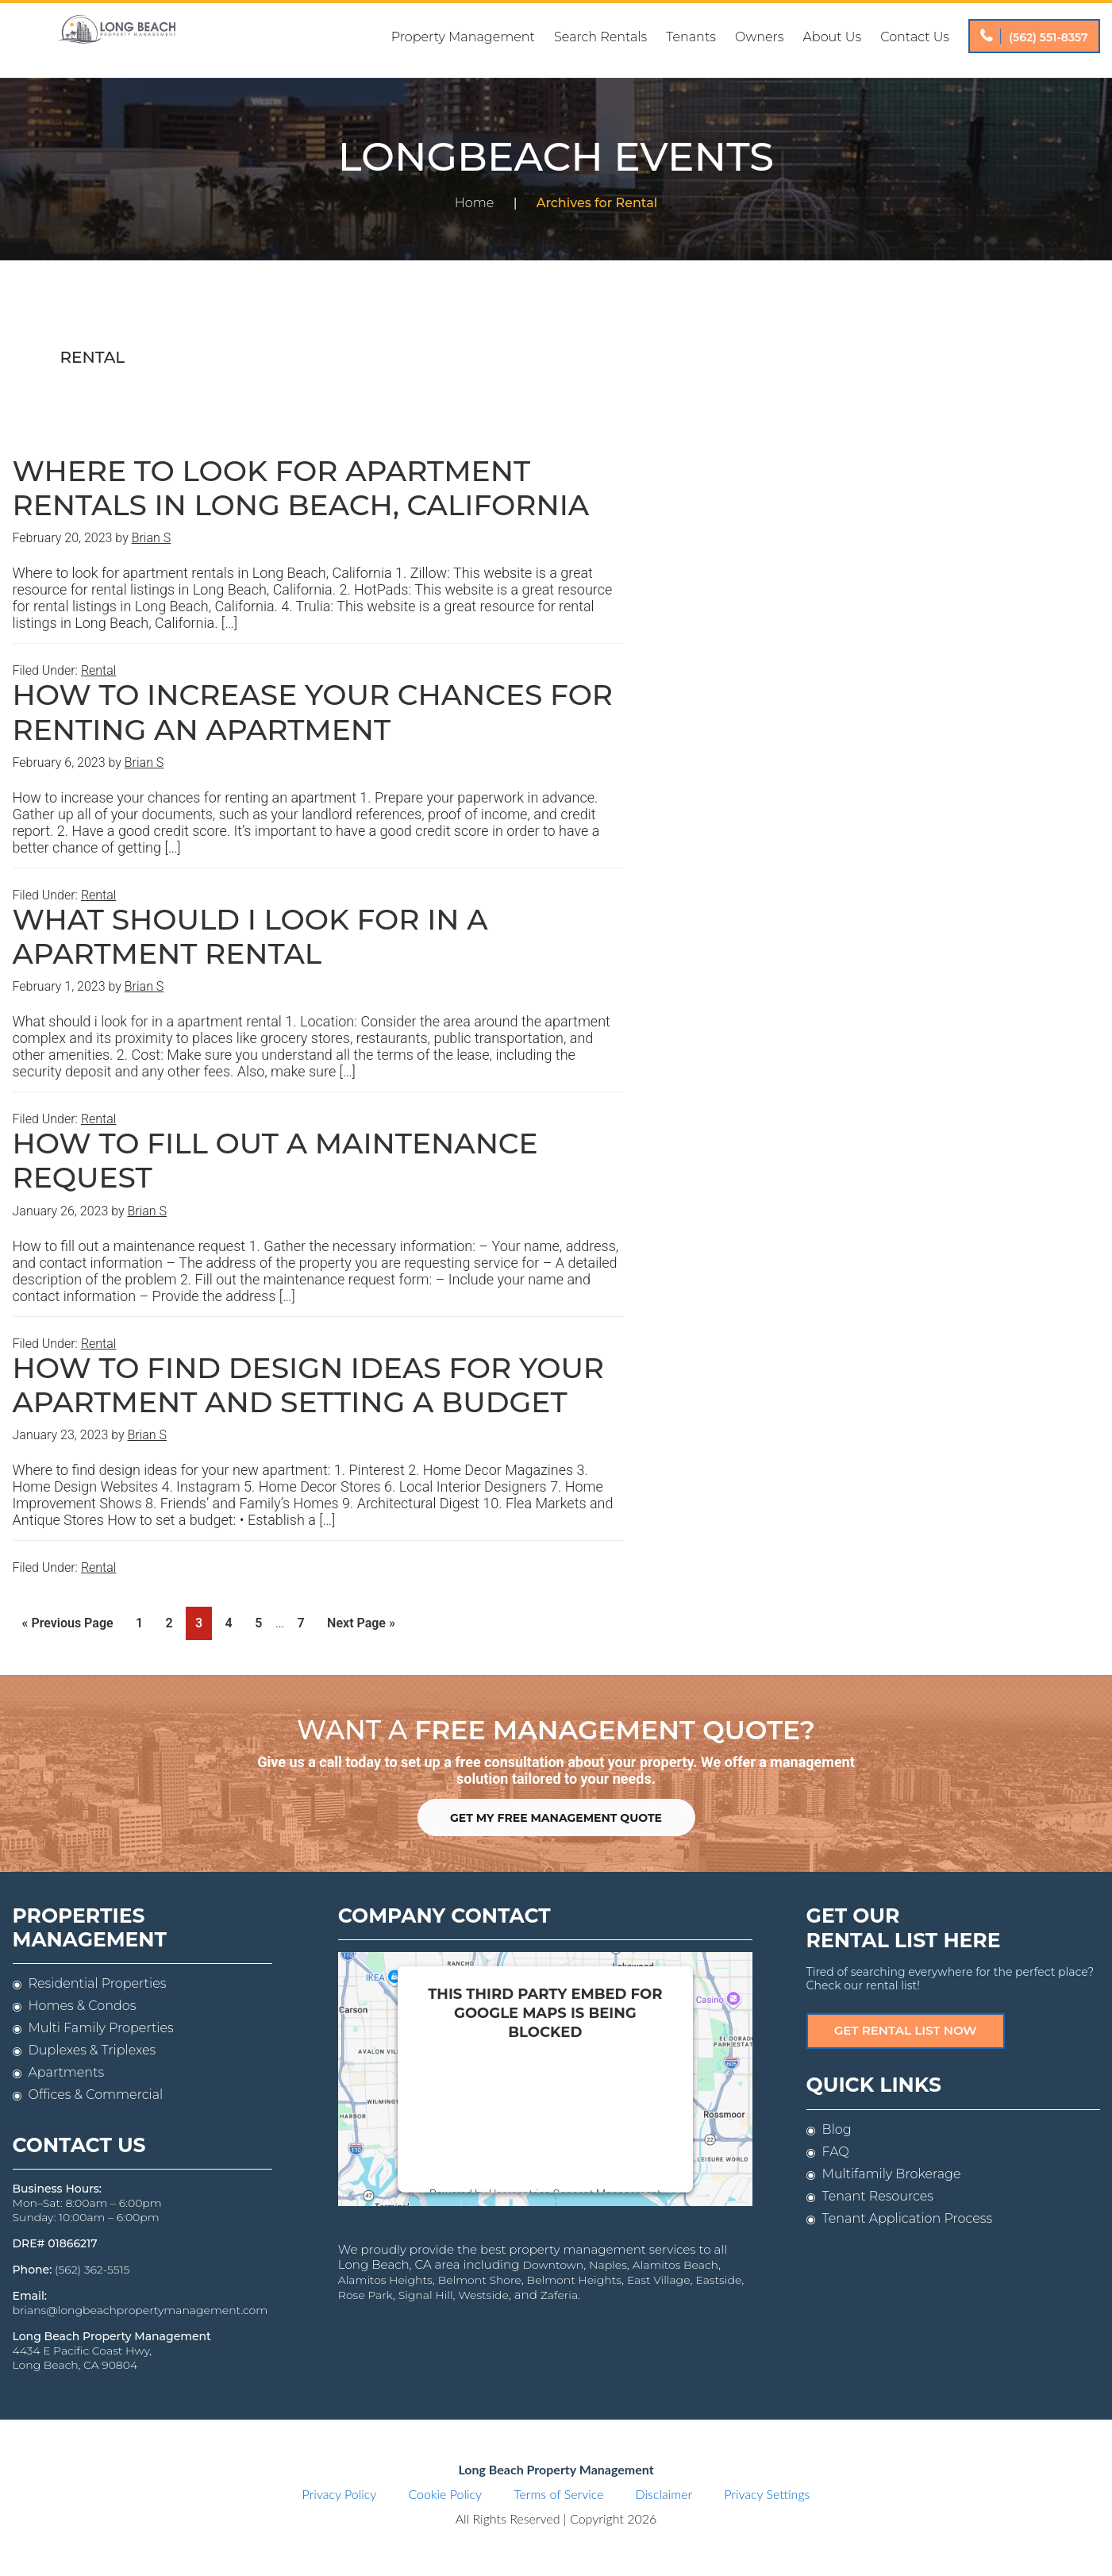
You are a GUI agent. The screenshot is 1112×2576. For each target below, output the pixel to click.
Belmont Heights (522, 2274)
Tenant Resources (877, 2193)
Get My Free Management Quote (556, 1815)
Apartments (67, 2071)
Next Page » (360, 1626)
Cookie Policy (445, 2493)
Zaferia (496, 2288)
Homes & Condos (83, 2004)
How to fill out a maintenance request (275, 1160)
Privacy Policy (339, 2493)
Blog (837, 2126)
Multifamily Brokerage (891, 2170)
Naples (563, 2260)
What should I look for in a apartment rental (250, 936)
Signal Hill (365, 2288)
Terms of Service (558, 2493)
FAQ (835, 2148)
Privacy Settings (767, 2493)
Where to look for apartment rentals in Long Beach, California (301, 487)
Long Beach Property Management (117, 40)
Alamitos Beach (629, 2260)
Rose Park (721, 2274)
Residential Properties (98, 1982)
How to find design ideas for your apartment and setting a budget (309, 1384)
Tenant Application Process (907, 2215)
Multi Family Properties (101, 2027)
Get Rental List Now (905, 2028)
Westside (423, 2288)
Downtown (508, 2260)
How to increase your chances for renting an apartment (313, 711)
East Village (606, 2274)
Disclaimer (664, 2493)
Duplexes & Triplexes (92, 2049)
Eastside (666, 2274)
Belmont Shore (428, 2274)
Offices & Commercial (96, 2093)
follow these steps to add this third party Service (535, 2110)
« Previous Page (68, 1626)
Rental (99, 670)
